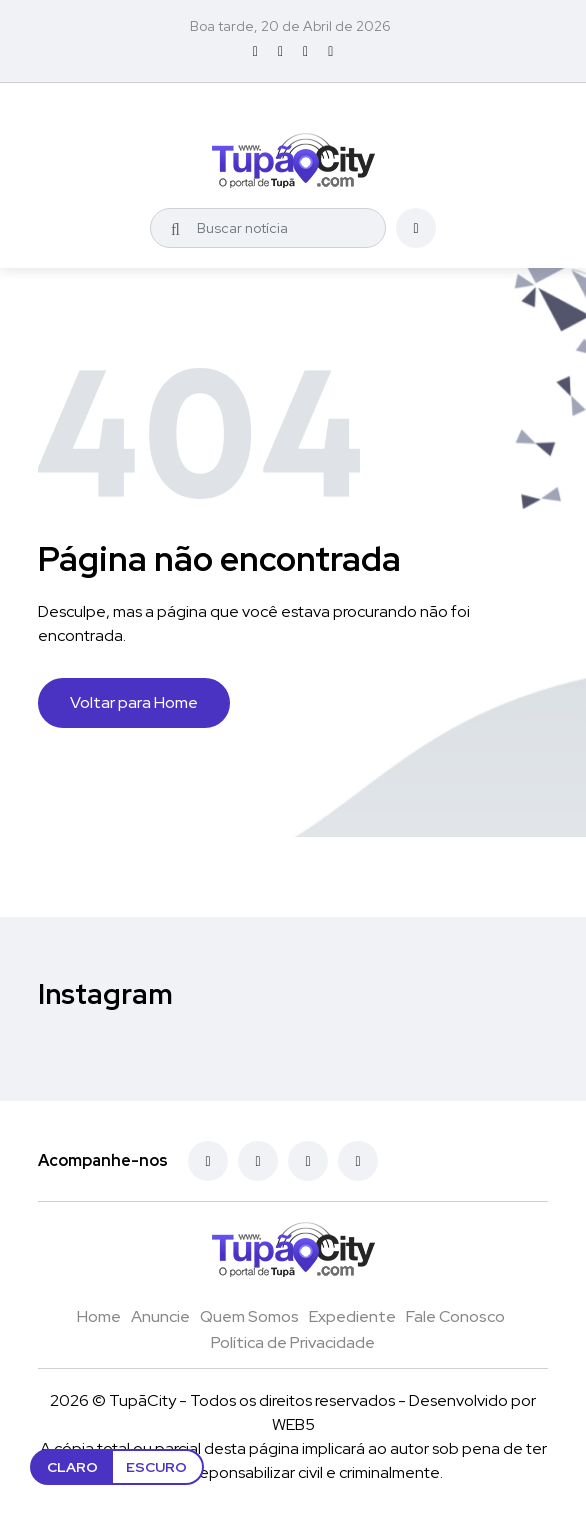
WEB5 (293, 1424)
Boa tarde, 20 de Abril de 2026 (290, 26)
